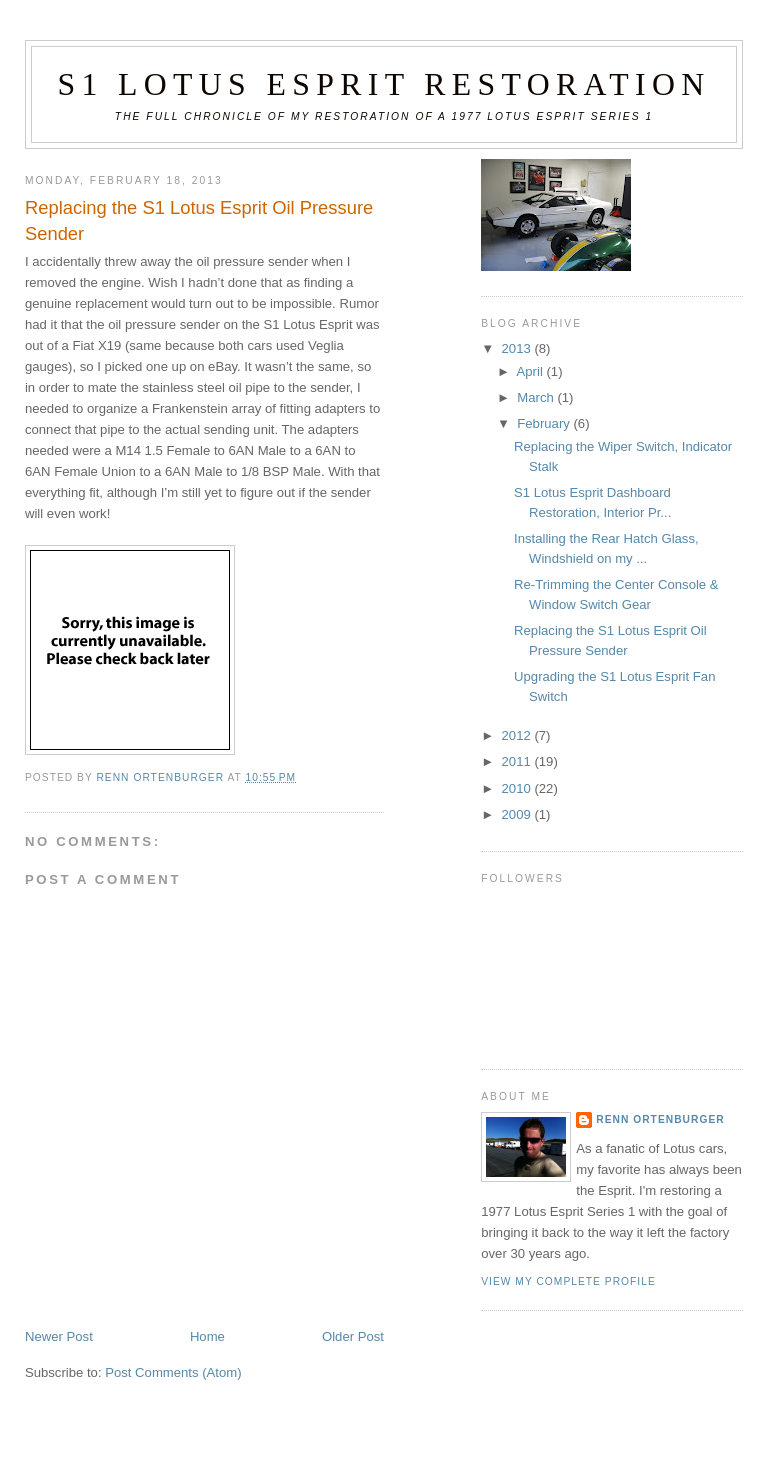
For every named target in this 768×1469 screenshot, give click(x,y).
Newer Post (59, 1336)
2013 (518, 348)
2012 (518, 735)
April (532, 371)
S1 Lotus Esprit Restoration (383, 84)
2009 (518, 814)
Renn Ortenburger (660, 1119)
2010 (518, 788)
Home (207, 1336)
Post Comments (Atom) (173, 1372)
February (545, 423)
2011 (518, 761)
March (537, 397)
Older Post (353, 1336)
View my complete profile (568, 1281)
